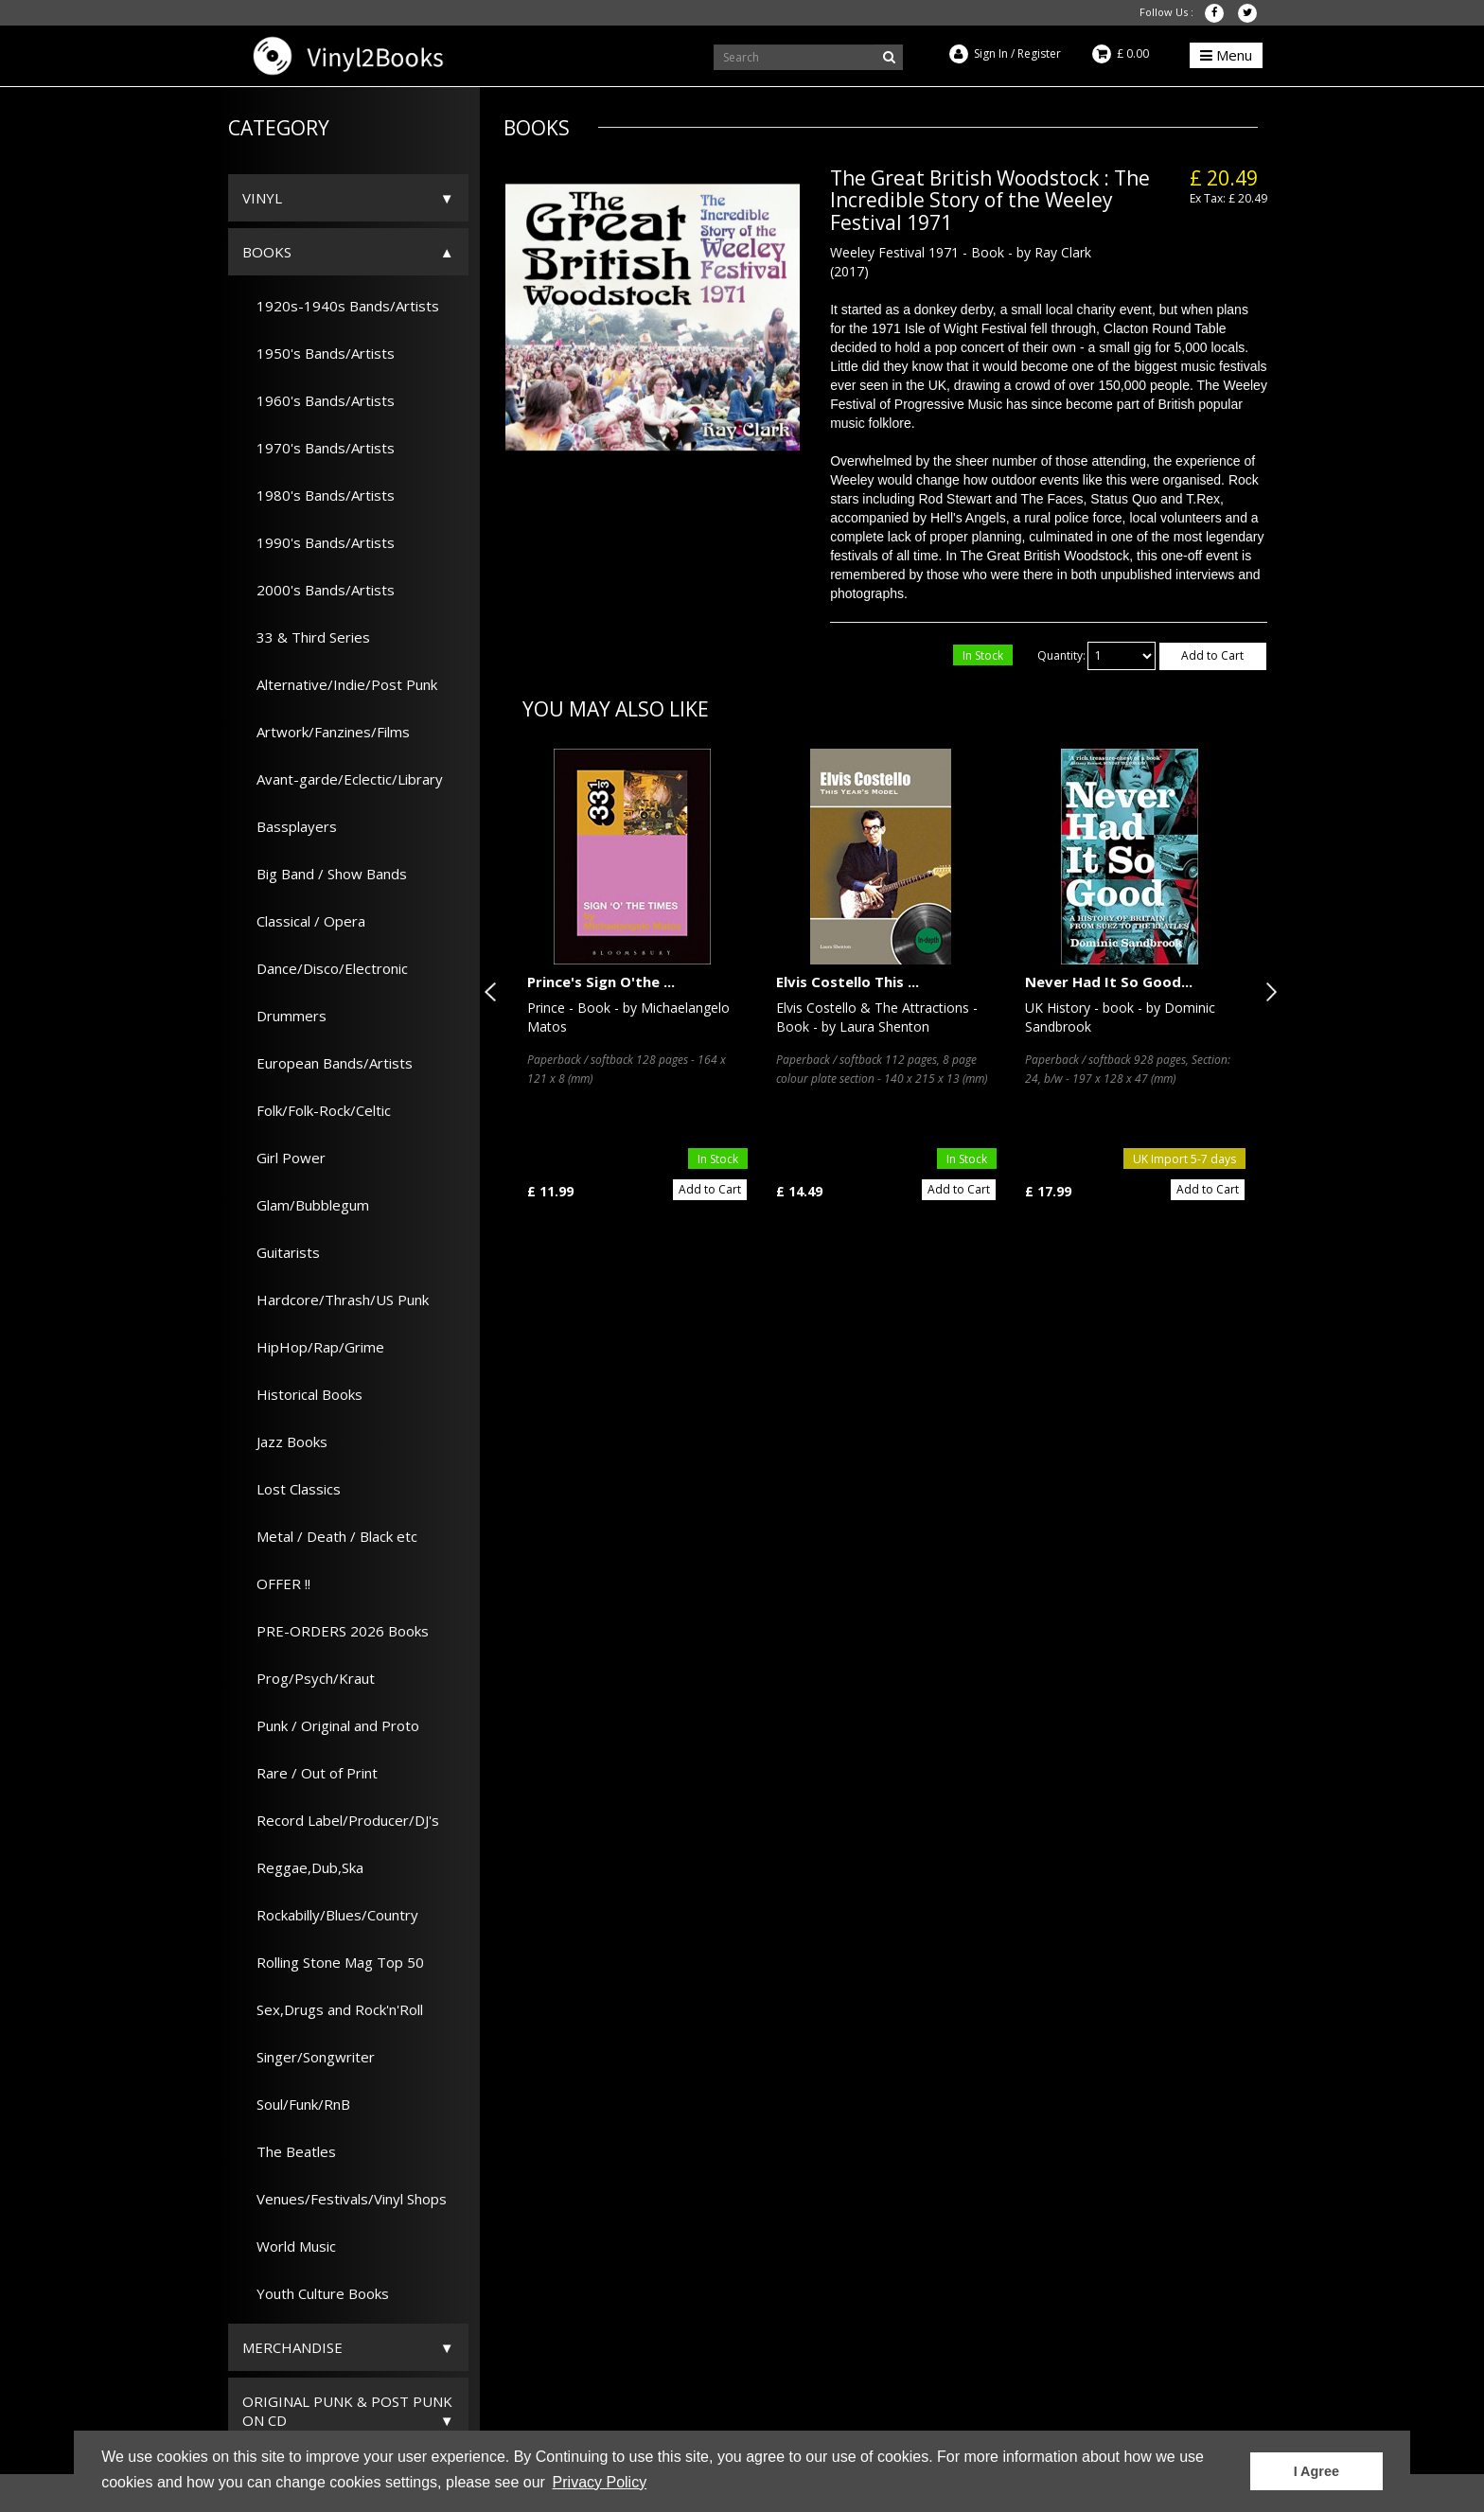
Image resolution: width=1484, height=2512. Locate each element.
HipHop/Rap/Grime (313, 1346)
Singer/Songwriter (308, 2056)
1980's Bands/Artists (318, 495)
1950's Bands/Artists (318, 353)
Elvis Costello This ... (847, 981)
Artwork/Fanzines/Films (326, 731)
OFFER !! (276, 1583)
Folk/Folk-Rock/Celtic (316, 1110)
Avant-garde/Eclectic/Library (342, 779)
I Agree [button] (1316, 2471)
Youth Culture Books (315, 2293)
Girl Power (284, 1157)
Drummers (284, 1015)
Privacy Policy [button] (600, 2482)
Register (1039, 53)
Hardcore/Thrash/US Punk (335, 1299)
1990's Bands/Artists (318, 542)
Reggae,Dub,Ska (302, 1867)
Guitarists (281, 1252)
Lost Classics (291, 1488)
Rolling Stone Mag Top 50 (333, 1962)
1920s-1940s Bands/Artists (340, 305)
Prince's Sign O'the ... (601, 981)
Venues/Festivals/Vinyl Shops (344, 2198)
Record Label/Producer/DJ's (340, 1820)
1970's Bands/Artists (318, 447)
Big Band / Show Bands (324, 873)
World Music (289, 2246)
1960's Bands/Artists (318, 400)
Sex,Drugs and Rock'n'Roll (332, 2009)
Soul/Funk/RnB (296, 2104)
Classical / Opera (303, 920)
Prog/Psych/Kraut (308, 1678)
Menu (1226, 54)
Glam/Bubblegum (305, 1204)
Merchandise (292, 2347)
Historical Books (302, 1394)
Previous (494, 991)
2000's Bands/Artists (318, 589)
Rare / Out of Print (310, 1772)
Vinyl (262, 197)
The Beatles (289, 2151)
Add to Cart (1212, 655)
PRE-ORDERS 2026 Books (335, 1630)
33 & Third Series (306, 637)
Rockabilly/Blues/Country (330, 1914)
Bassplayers (289, 826)
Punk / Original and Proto (330, 1725)
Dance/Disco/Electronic (325, 968)
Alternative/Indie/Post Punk (339, 684)
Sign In (991, 53)
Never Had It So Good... (1108, 981)
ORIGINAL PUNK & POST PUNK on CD (347, 2411)
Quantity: (1061, 655)
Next (1267, 991)
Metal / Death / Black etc (329, 1536)
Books (267, 251)
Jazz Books (284, 1441)
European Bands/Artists (327, 1062)
